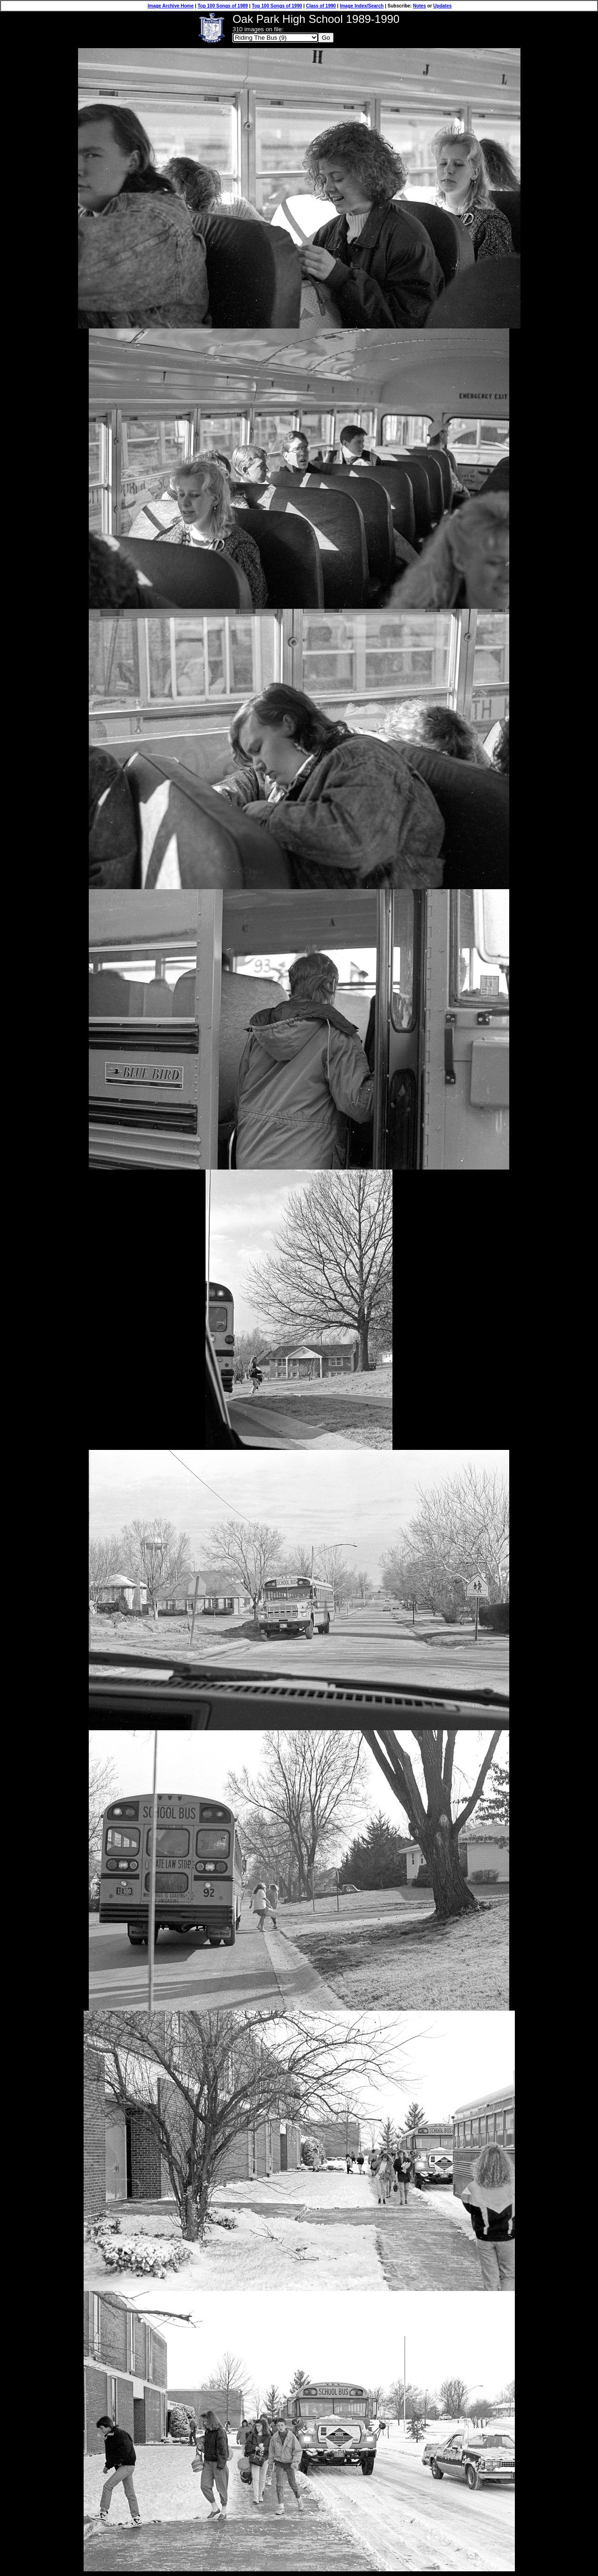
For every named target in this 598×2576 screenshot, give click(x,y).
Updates (442, 5)
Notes (419, 5)
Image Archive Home (171, 5)
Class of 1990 (321, 5)
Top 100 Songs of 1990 (277, 5)
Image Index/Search (362, 5)
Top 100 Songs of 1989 (223, 5)
